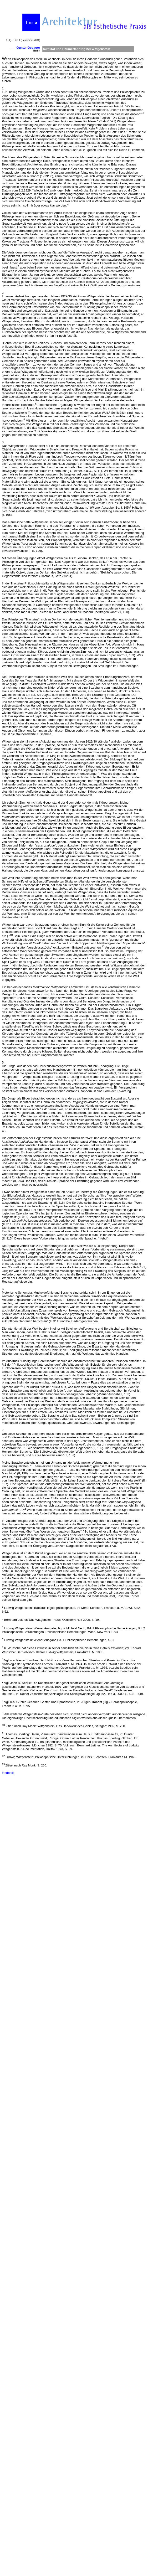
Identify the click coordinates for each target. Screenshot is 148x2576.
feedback (8, 1773)
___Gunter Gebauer (25, 47)
